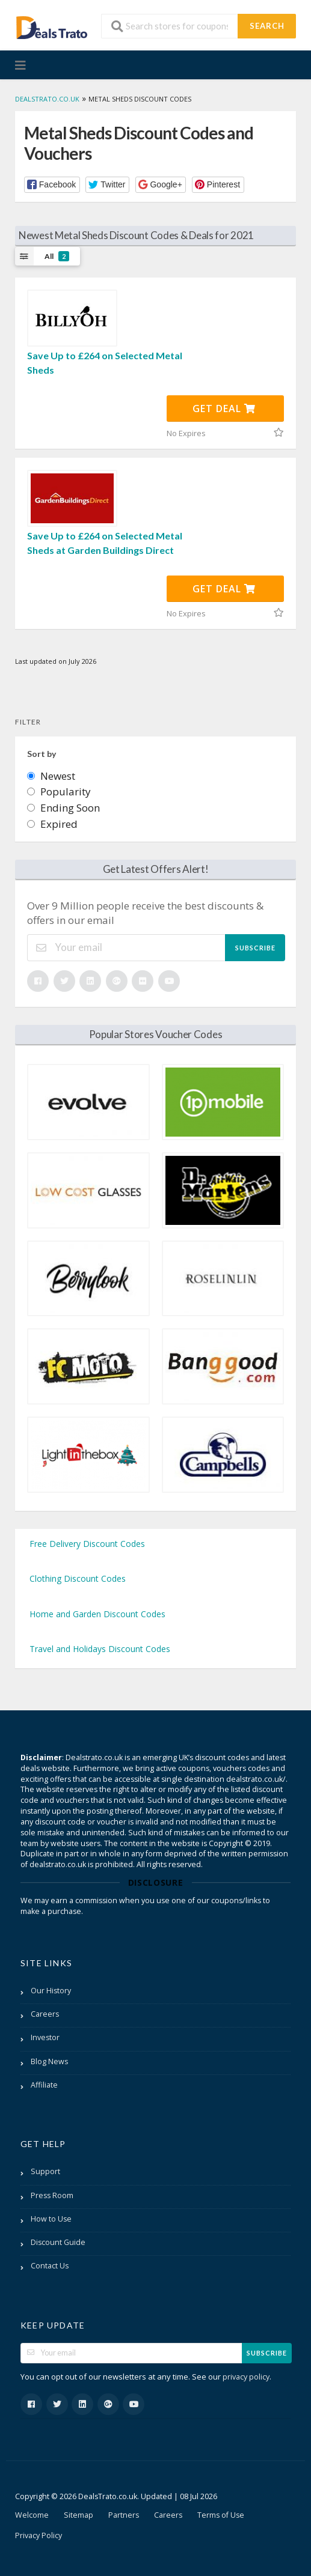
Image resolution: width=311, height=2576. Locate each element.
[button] (52, 185)
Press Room (52, 2195)
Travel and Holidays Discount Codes (99, 1648)
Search (267, 26)
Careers (45, 2014)
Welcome (32, 2515)
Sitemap (78, 2515)
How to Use (51, 2219)
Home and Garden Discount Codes (97, 1614)
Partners (123, 2515)
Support (45, 2171)
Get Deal (224, 408)
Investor (45, 2037)
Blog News (49, 2061)
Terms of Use (220, 2515)
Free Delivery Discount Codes (87, 1543)
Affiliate (44, 2085)
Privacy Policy (38, 2535)
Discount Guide (58, 2242)
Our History (51, 1990)
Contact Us (50, 2266)
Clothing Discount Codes (77, 1578)
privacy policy (246, 2377)
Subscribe (255, 948)
